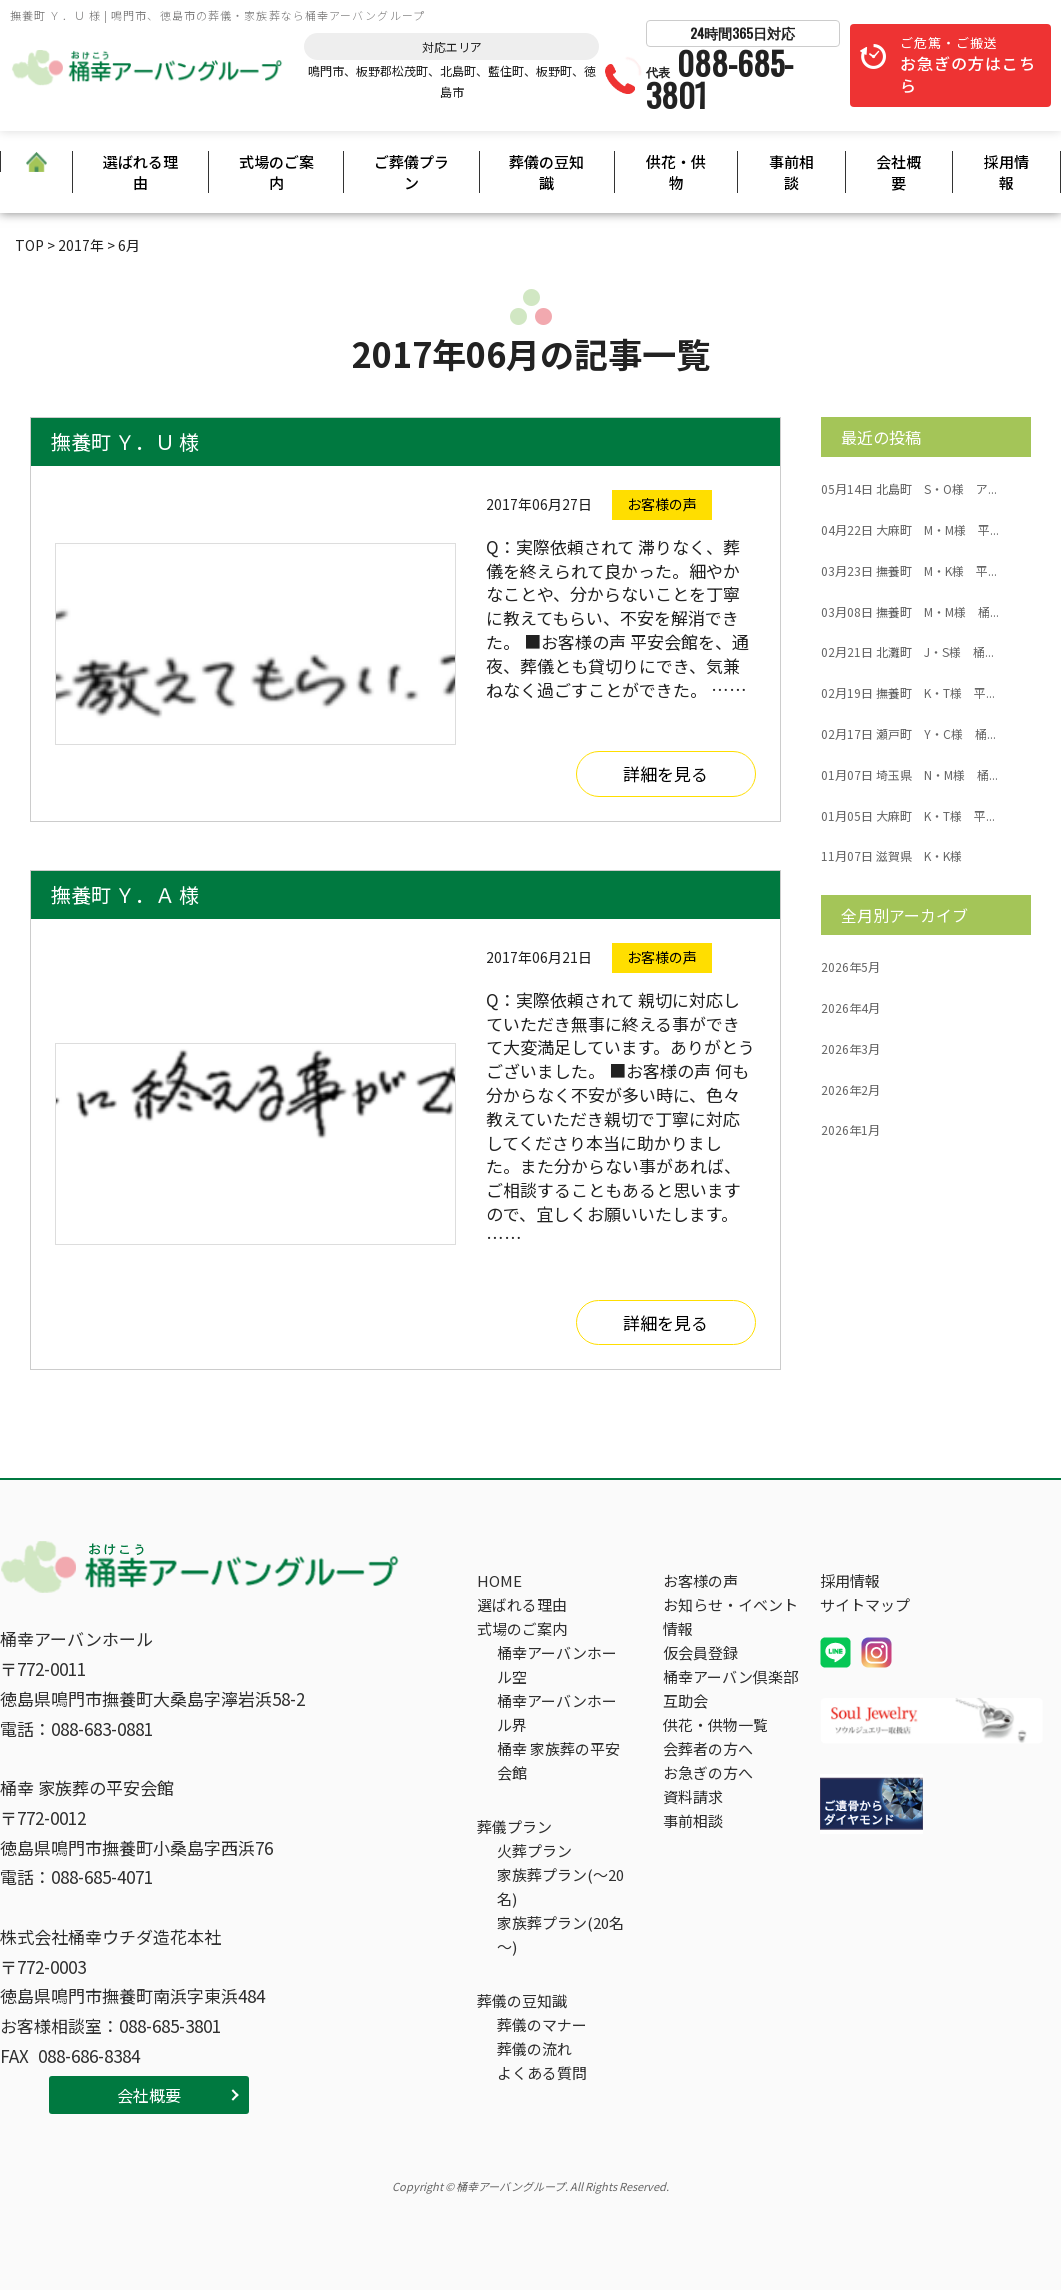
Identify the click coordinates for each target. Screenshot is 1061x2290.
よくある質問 (542, 2072)
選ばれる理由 (140, 172)
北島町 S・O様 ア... (909, 489)
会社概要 (898, 172)
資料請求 (693, 1796)
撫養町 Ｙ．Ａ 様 (125, 894)
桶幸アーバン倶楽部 (730, 1676)
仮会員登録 (700, 1652)
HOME (499, 1580)
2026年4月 (850, 1008)
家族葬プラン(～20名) (560, 1886)
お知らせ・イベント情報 (730, 1616)
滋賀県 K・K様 (891, 856)
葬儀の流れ (534, 2048)
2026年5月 (850, 967)
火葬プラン (534, 1850)
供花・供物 (676, 172)
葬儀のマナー (542, 2024)
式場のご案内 (276, 172)
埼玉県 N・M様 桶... (909, 775)
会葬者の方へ (708, 1748)
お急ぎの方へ (708, 1772)
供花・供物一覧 (715, 1724)
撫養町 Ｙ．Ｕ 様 (125, 441)
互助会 (685, 1700)
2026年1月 (850, 1130)
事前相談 (791, 172)
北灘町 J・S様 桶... (907, 652)
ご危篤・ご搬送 (968, 65)
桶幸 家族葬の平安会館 (558, 1760)
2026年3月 (850, 1049)
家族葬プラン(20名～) (560, 1934)
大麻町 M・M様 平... (910, 530)
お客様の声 (700, 1580)
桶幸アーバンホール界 (557, 1712)
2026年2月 (850, 1090)
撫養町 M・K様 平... (909, 571)
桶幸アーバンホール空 (557, 1664)
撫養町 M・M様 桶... (910, 612)
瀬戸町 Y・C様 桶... (908, 734)
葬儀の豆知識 (546, 172)
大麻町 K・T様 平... (908, 816)
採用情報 (1006, 172)
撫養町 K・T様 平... (908, 693)
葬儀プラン (514, 1826)
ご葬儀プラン (411, 172)
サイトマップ (865, 1604)
